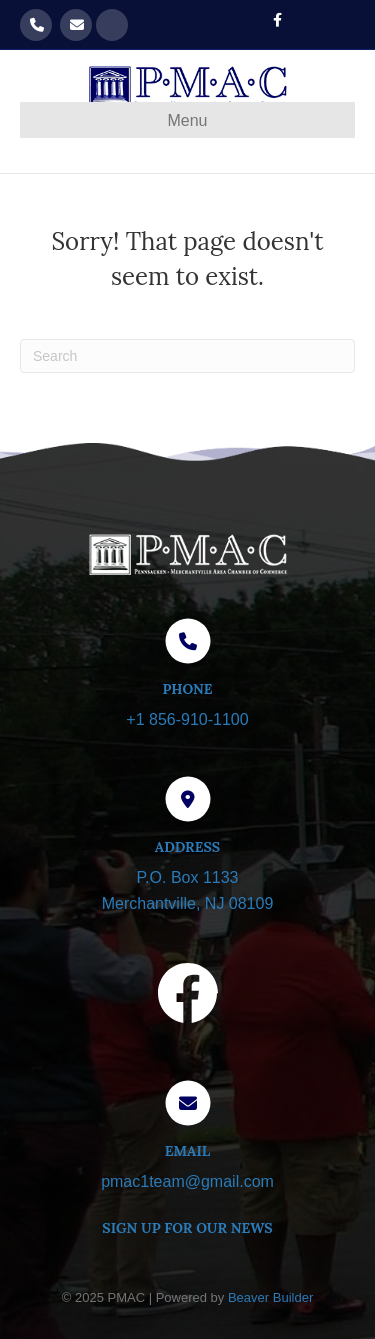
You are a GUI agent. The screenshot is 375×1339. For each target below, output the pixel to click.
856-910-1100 (36, 25)
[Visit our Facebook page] (188, 997)
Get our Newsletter (112, 25)
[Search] (187, 356)
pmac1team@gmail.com (76, 25)
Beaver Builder (270, 1297)
